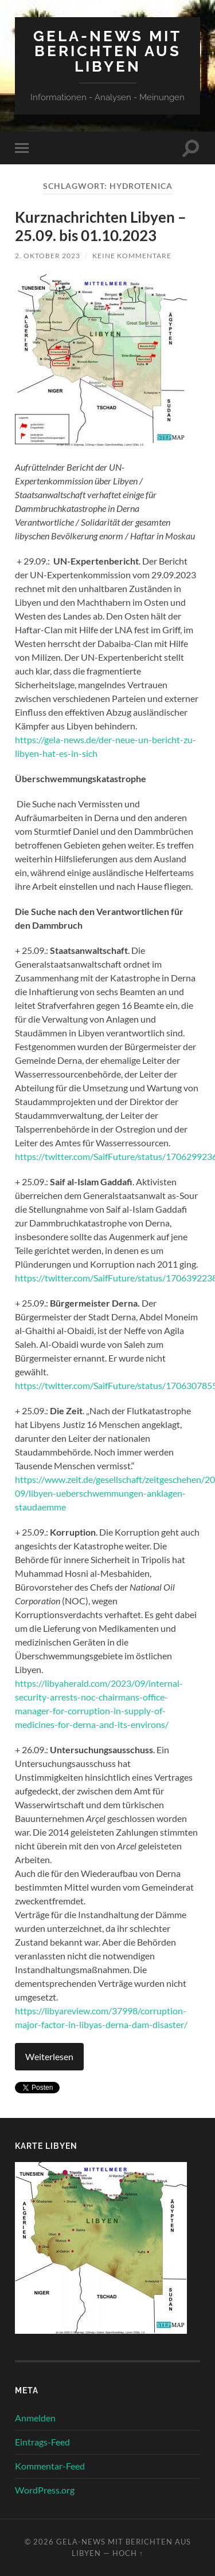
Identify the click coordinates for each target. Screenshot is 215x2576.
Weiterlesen (49, 2056)
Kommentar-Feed (50, 2465)
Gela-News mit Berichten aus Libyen (107, 51)
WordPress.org (45, 2489)
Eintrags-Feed (42, 2441)
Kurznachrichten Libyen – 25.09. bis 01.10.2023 (100, 226)
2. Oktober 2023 (47, 255)
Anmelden (35, 2417)
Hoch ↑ (127, 2553)
